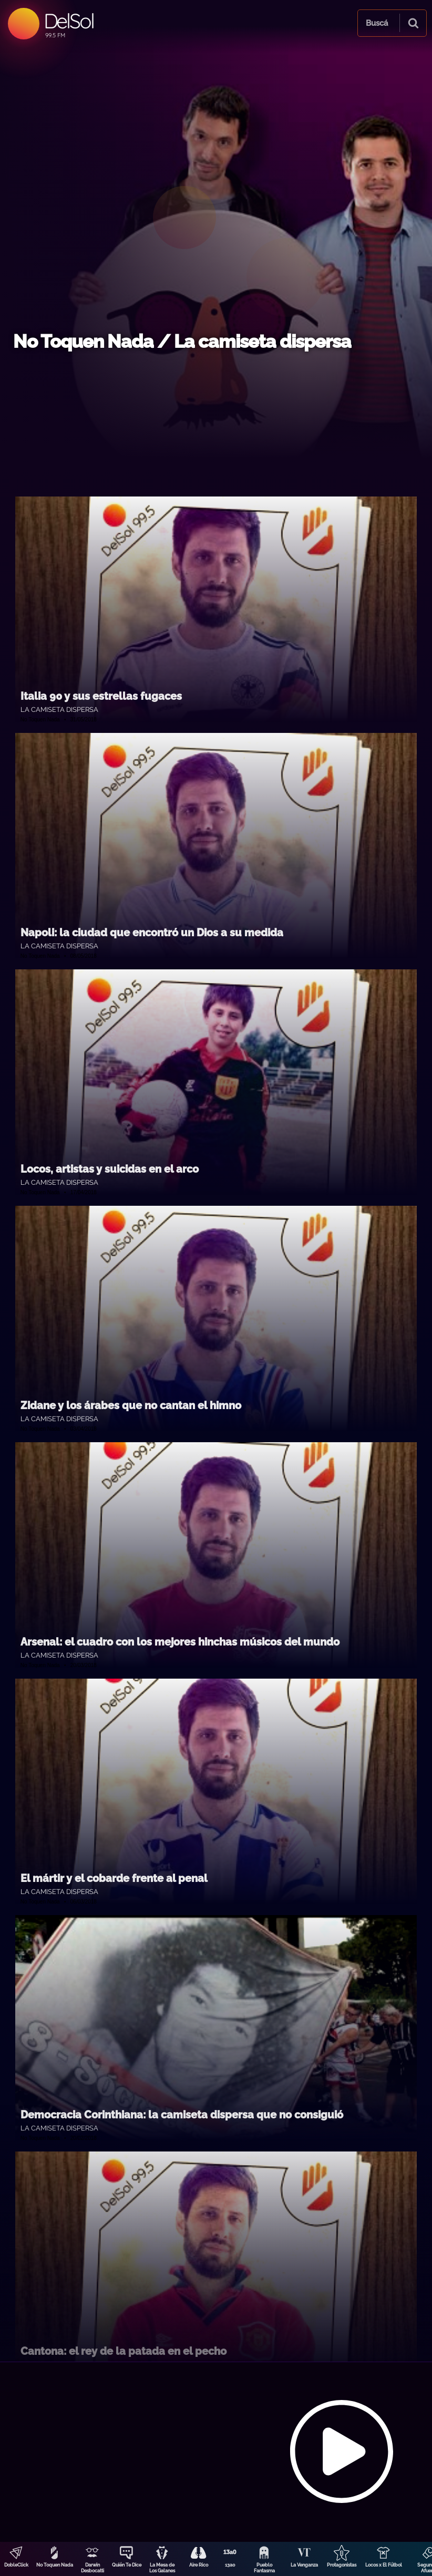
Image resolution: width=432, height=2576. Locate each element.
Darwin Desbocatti (92, 2567)
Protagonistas (341, 2565)
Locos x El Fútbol (383, 2565)
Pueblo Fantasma (264, 2567)
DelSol (69, 21)
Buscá (377, 23)
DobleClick (16, 2565)
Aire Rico (198, 2565)
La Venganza (304, 2565)
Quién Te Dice (126, 2565)
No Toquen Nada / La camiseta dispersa (182, 341)
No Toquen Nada (54, 2565)
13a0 (230, 2565)
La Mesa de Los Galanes (162, 2567)
